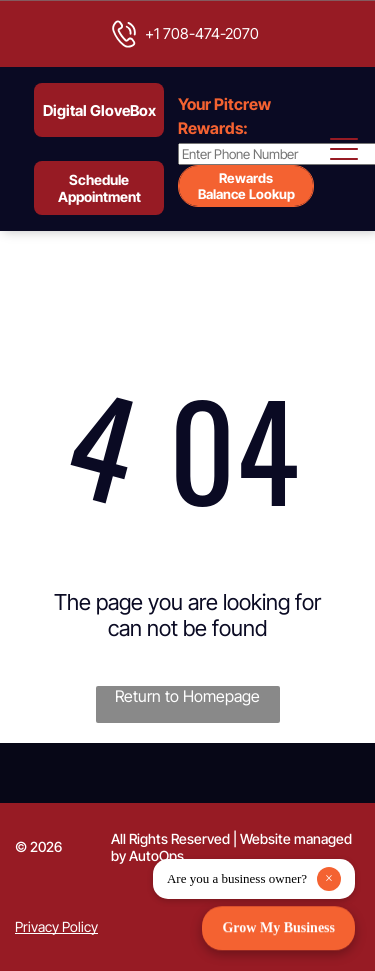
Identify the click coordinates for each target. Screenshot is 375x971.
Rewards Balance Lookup (246, 186)
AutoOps (156, 855)
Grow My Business (278, 926)
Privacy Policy (56, 926)
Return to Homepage (187, 696)
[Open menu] (345, 149)
